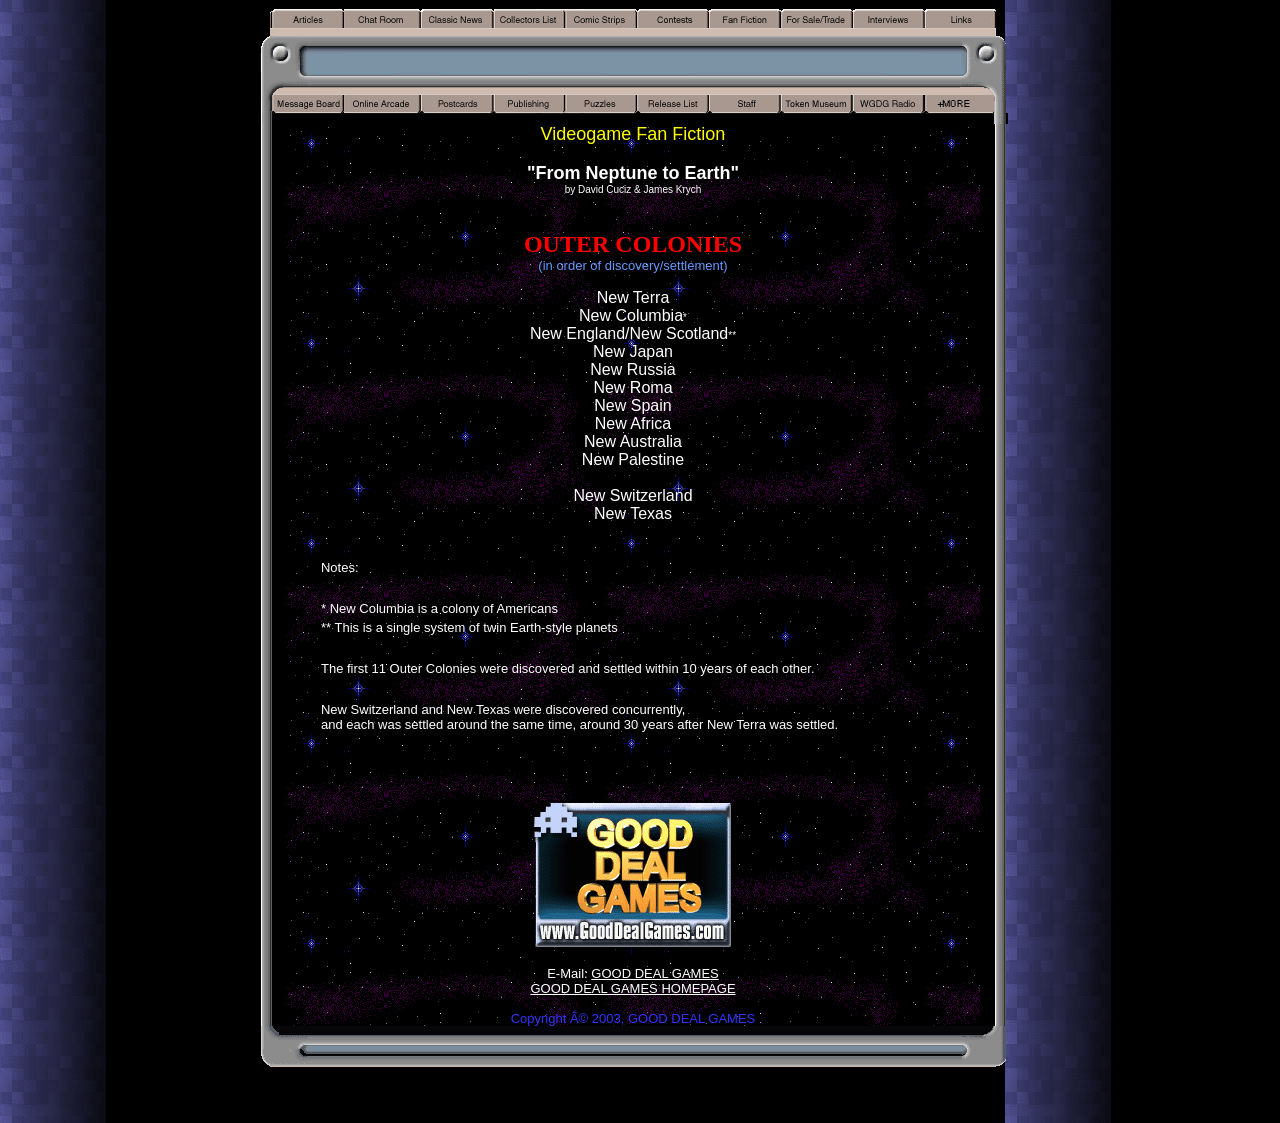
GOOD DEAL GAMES (654, 973)
